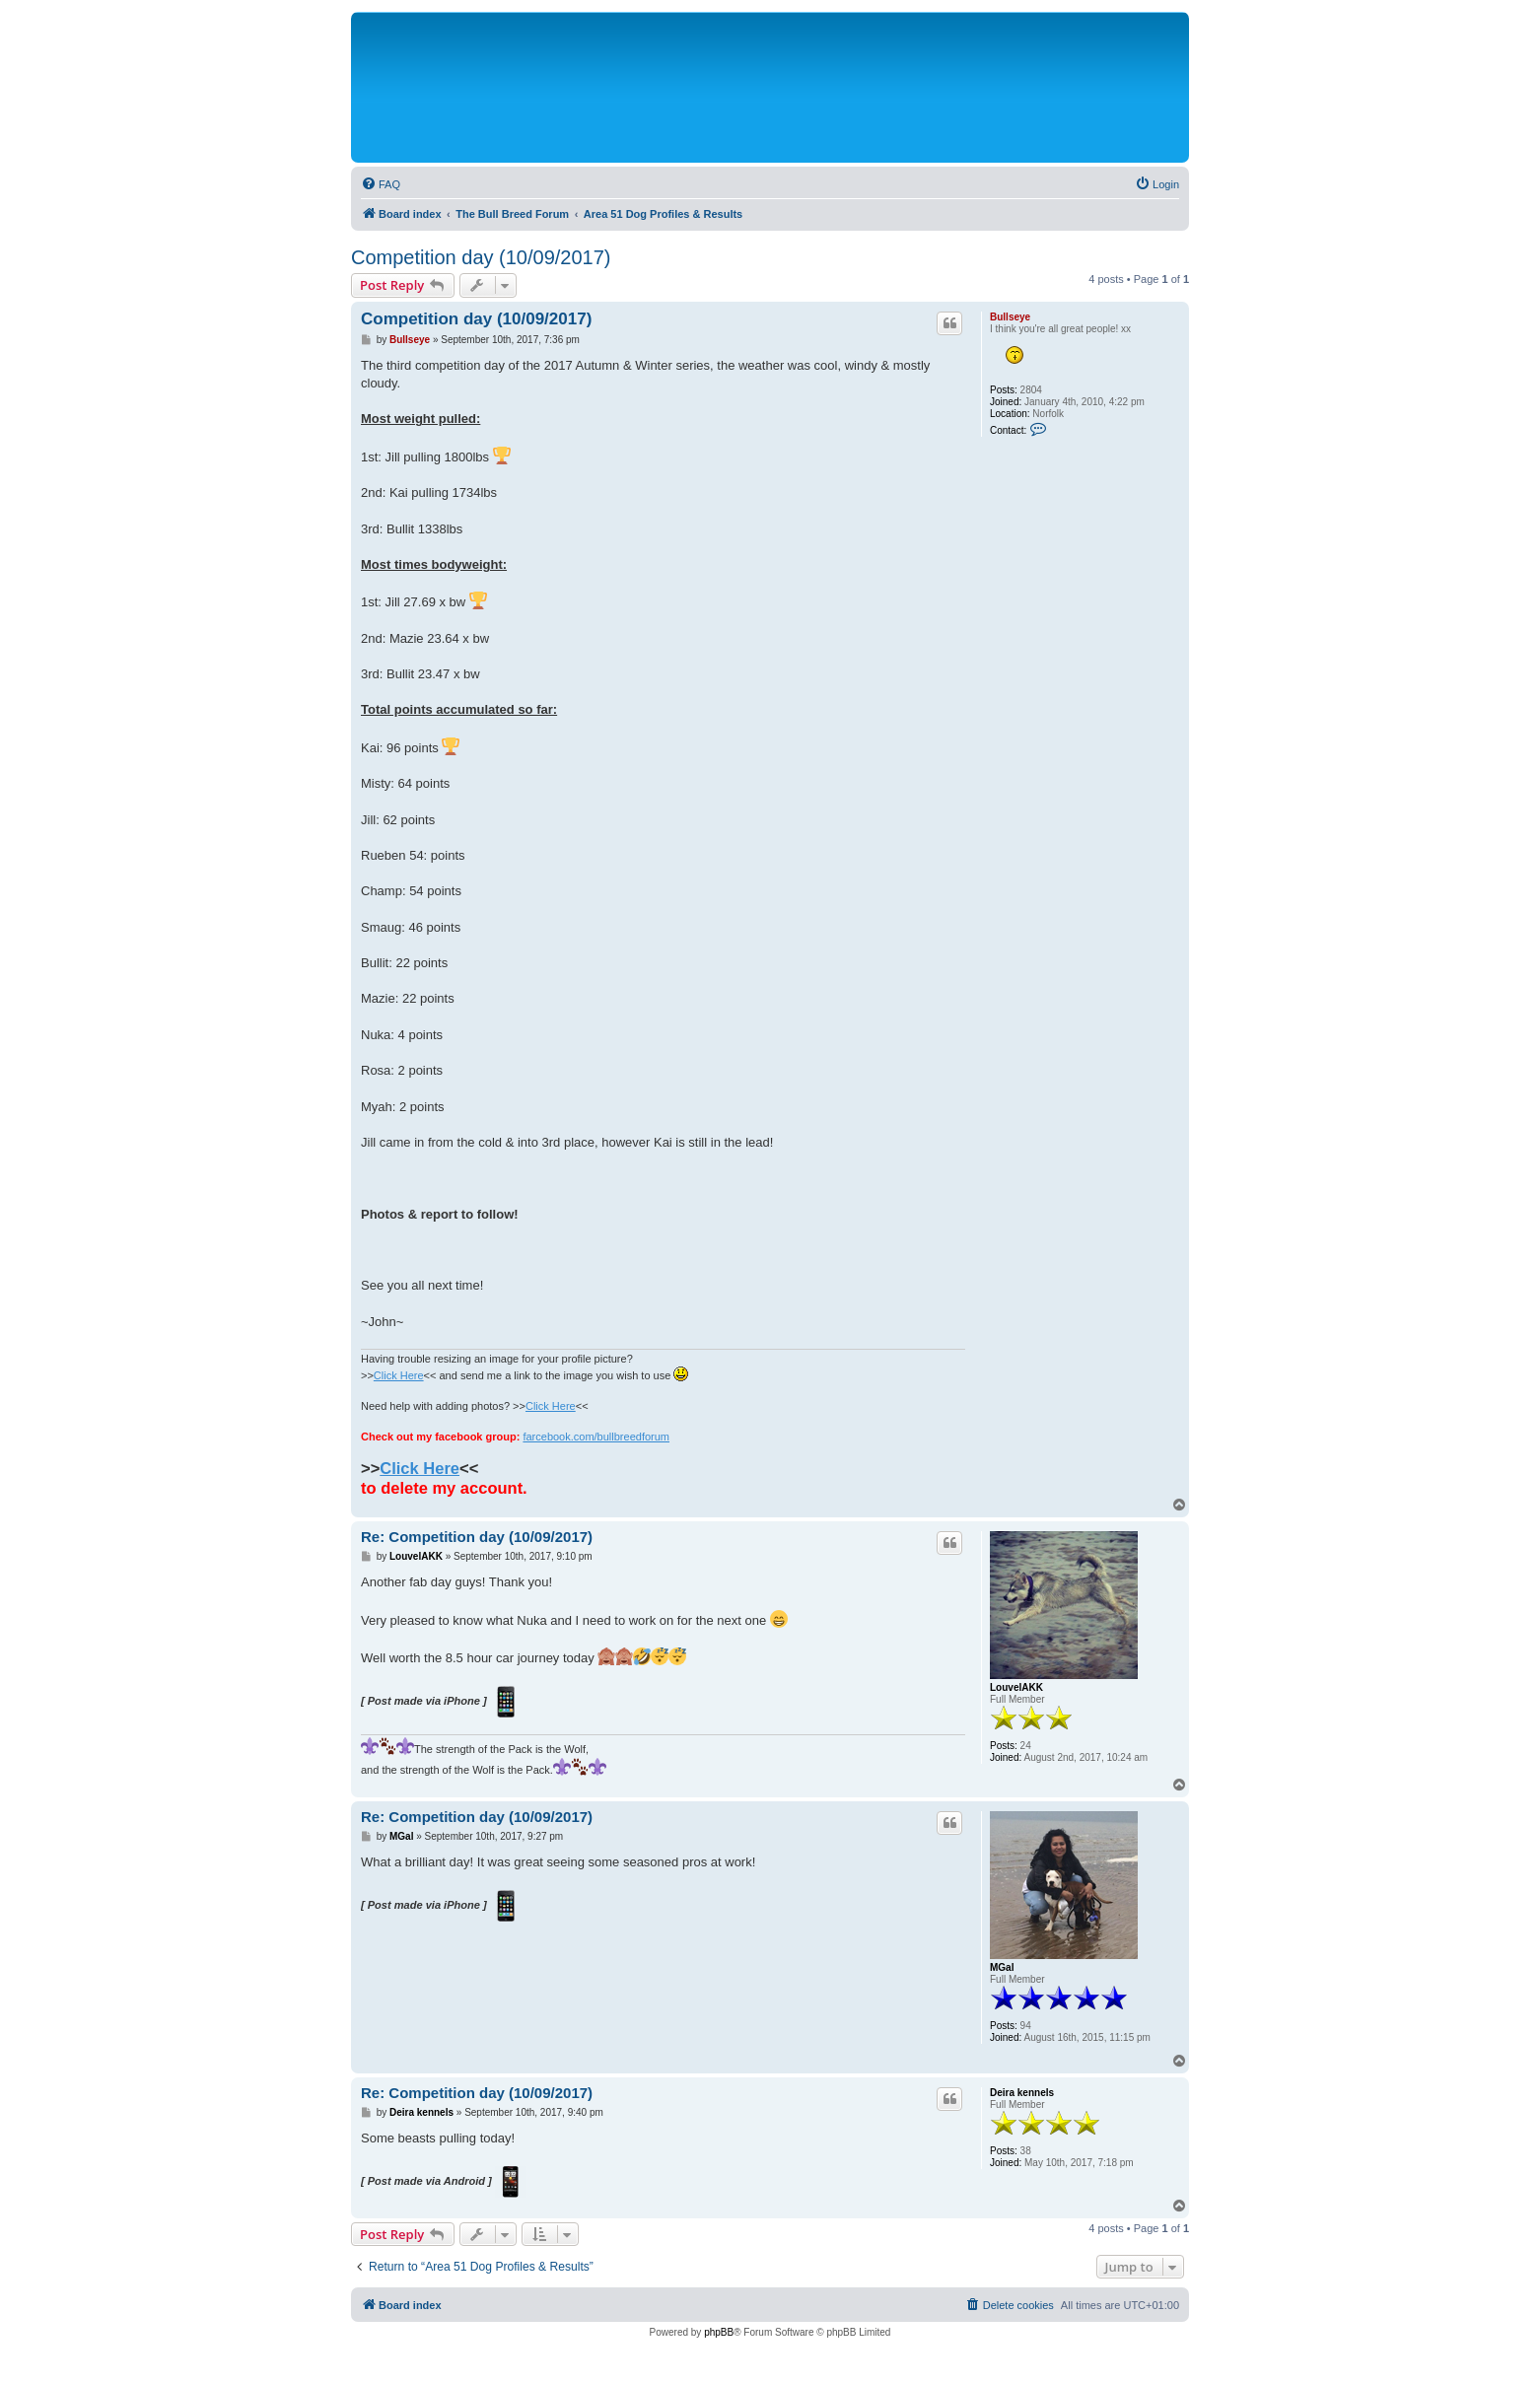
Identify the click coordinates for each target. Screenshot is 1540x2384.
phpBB (719, 2332)
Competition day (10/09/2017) (481, 257)
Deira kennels (1022, 2092)
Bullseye (1010, 317)
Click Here (399, 1375)
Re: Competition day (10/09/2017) (477, 1536)
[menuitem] (380, 184)
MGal (1002, 1967)
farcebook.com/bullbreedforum (596, 1436)
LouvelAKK (1016, 1687)
